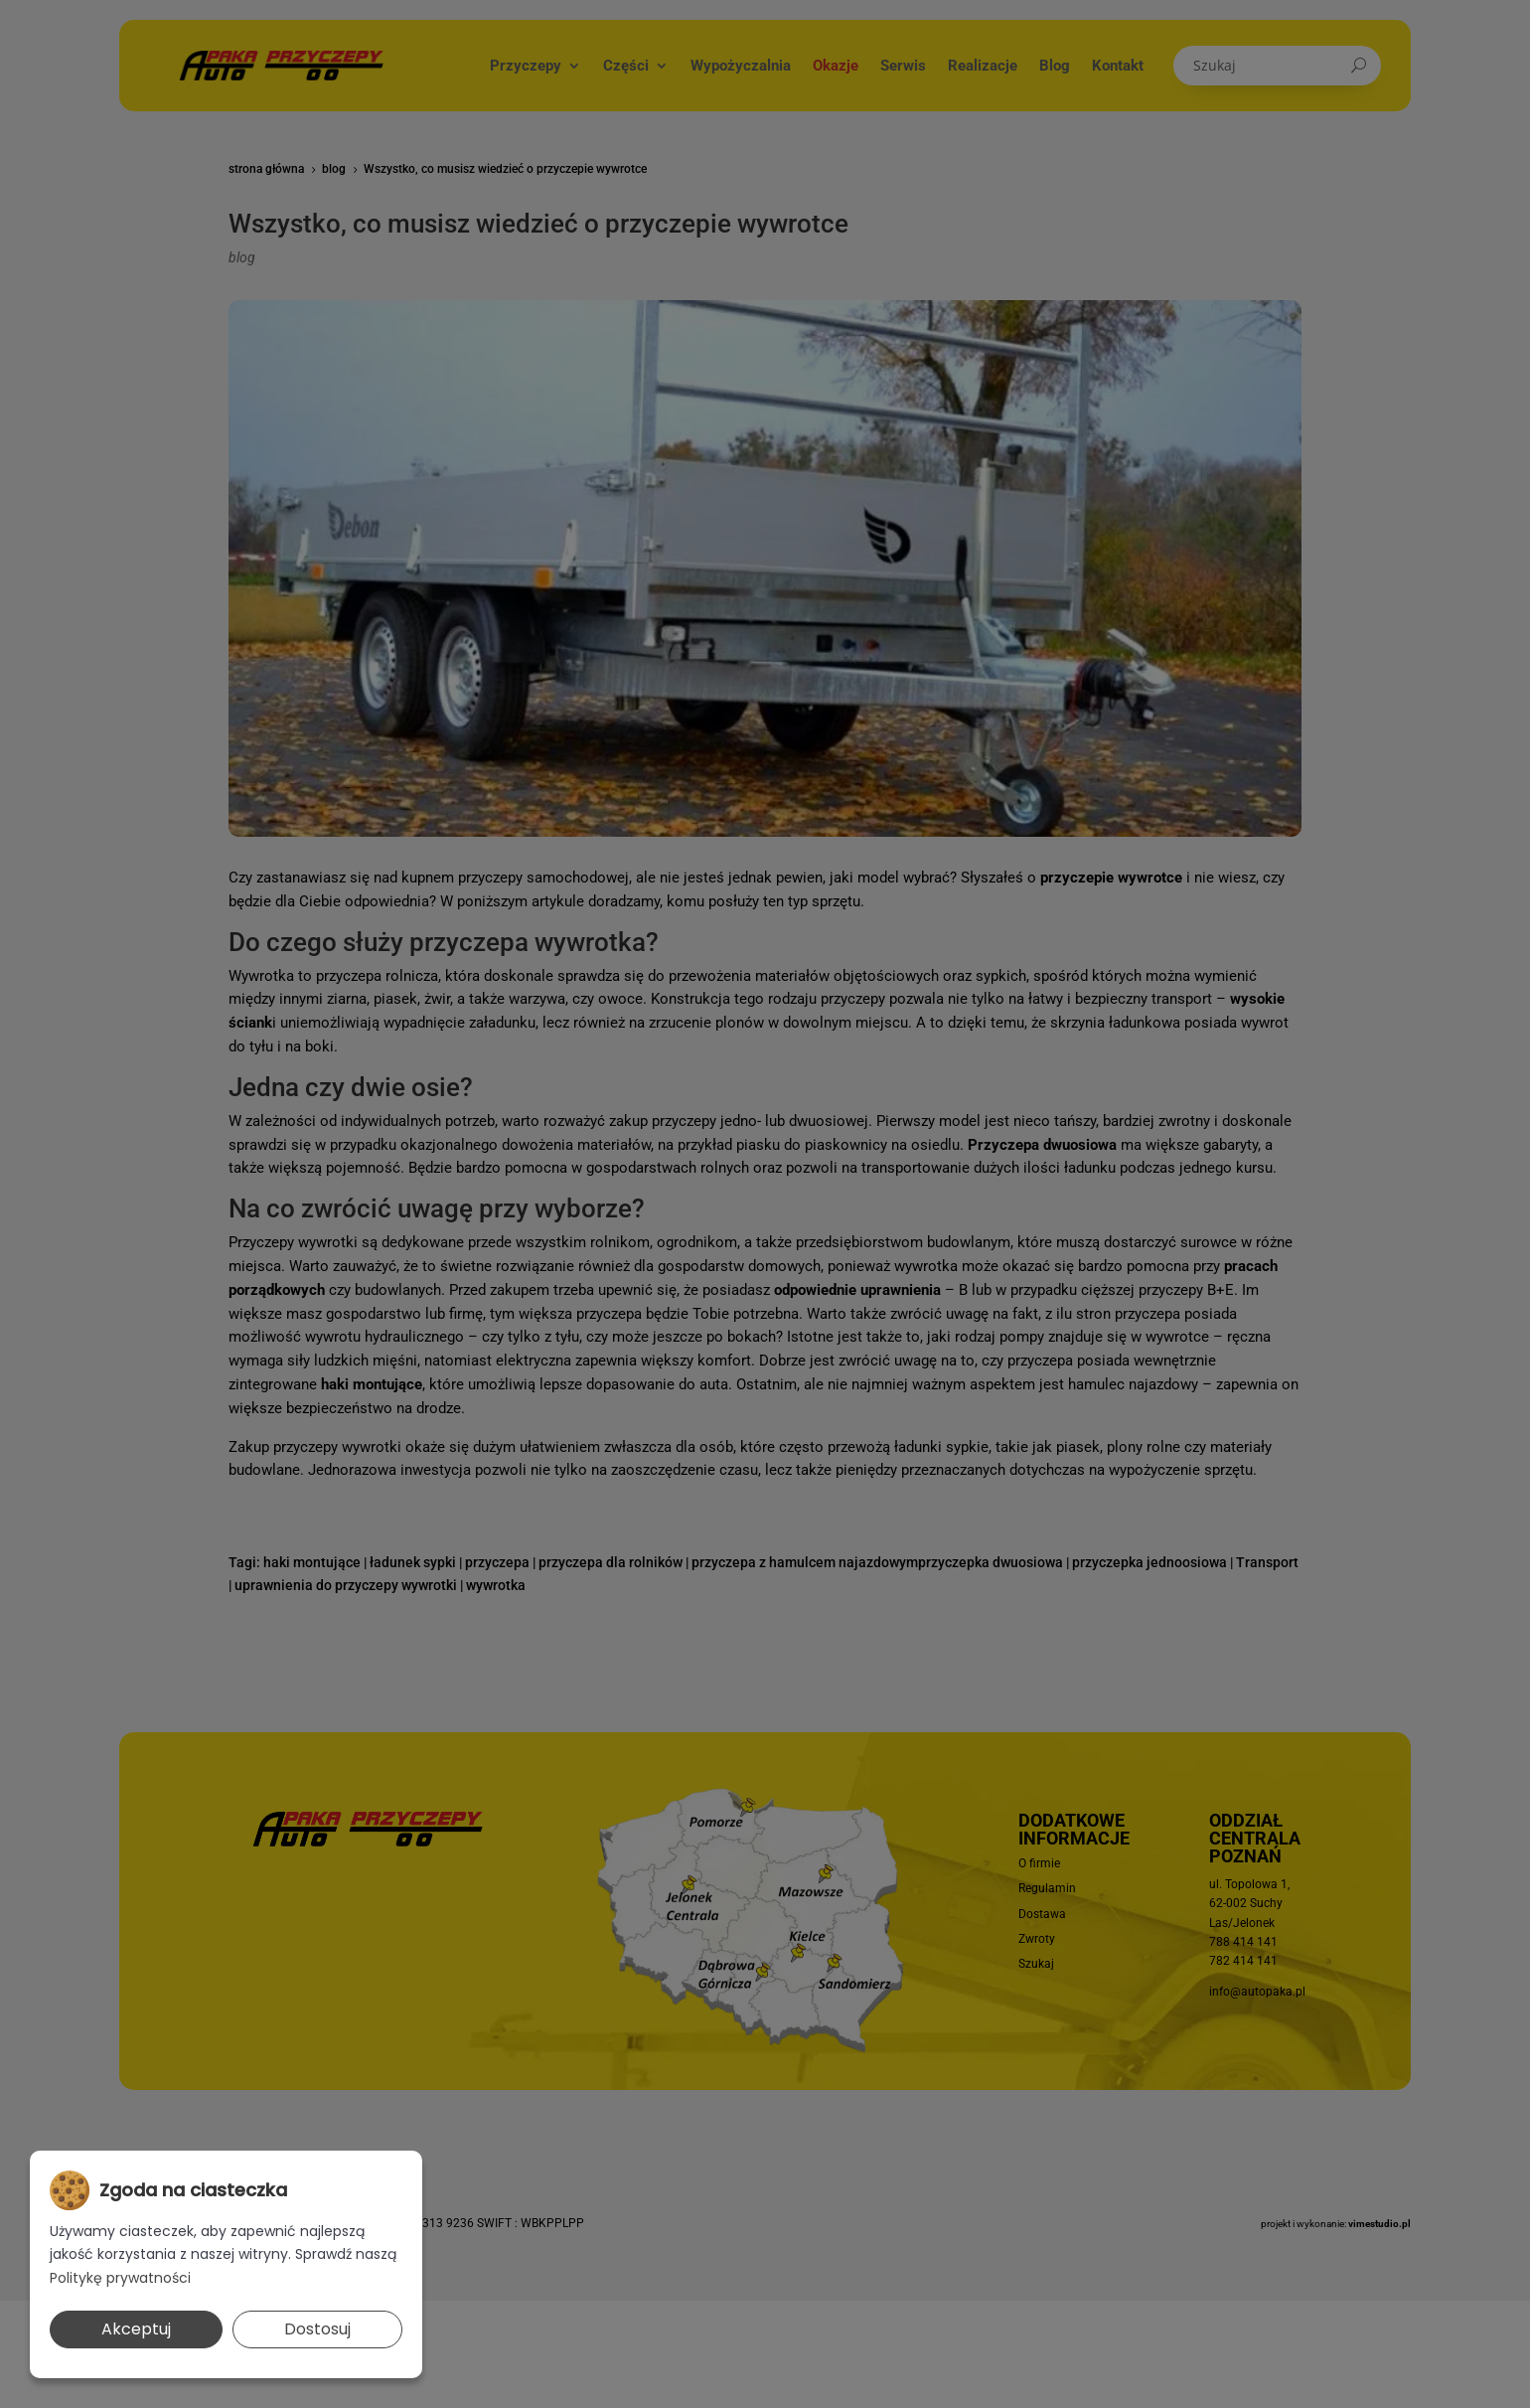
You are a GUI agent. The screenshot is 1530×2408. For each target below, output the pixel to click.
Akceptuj (136, 2329)
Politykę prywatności (120, 2278)
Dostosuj (317, 2329)
